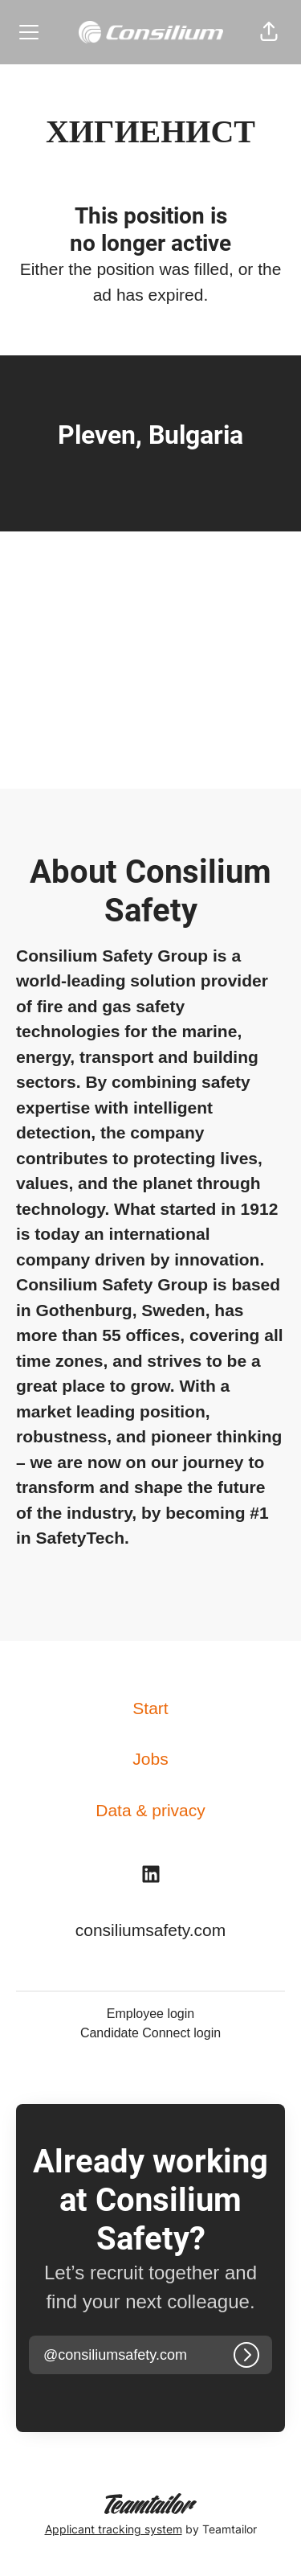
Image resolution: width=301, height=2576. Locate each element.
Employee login (150, 2013)
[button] (268, 32)
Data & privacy (150, 1810)
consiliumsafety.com (150, 1930)
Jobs (150, 1758)
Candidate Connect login (150, 2033)
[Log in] (246, 2355)
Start (150, 1708)
